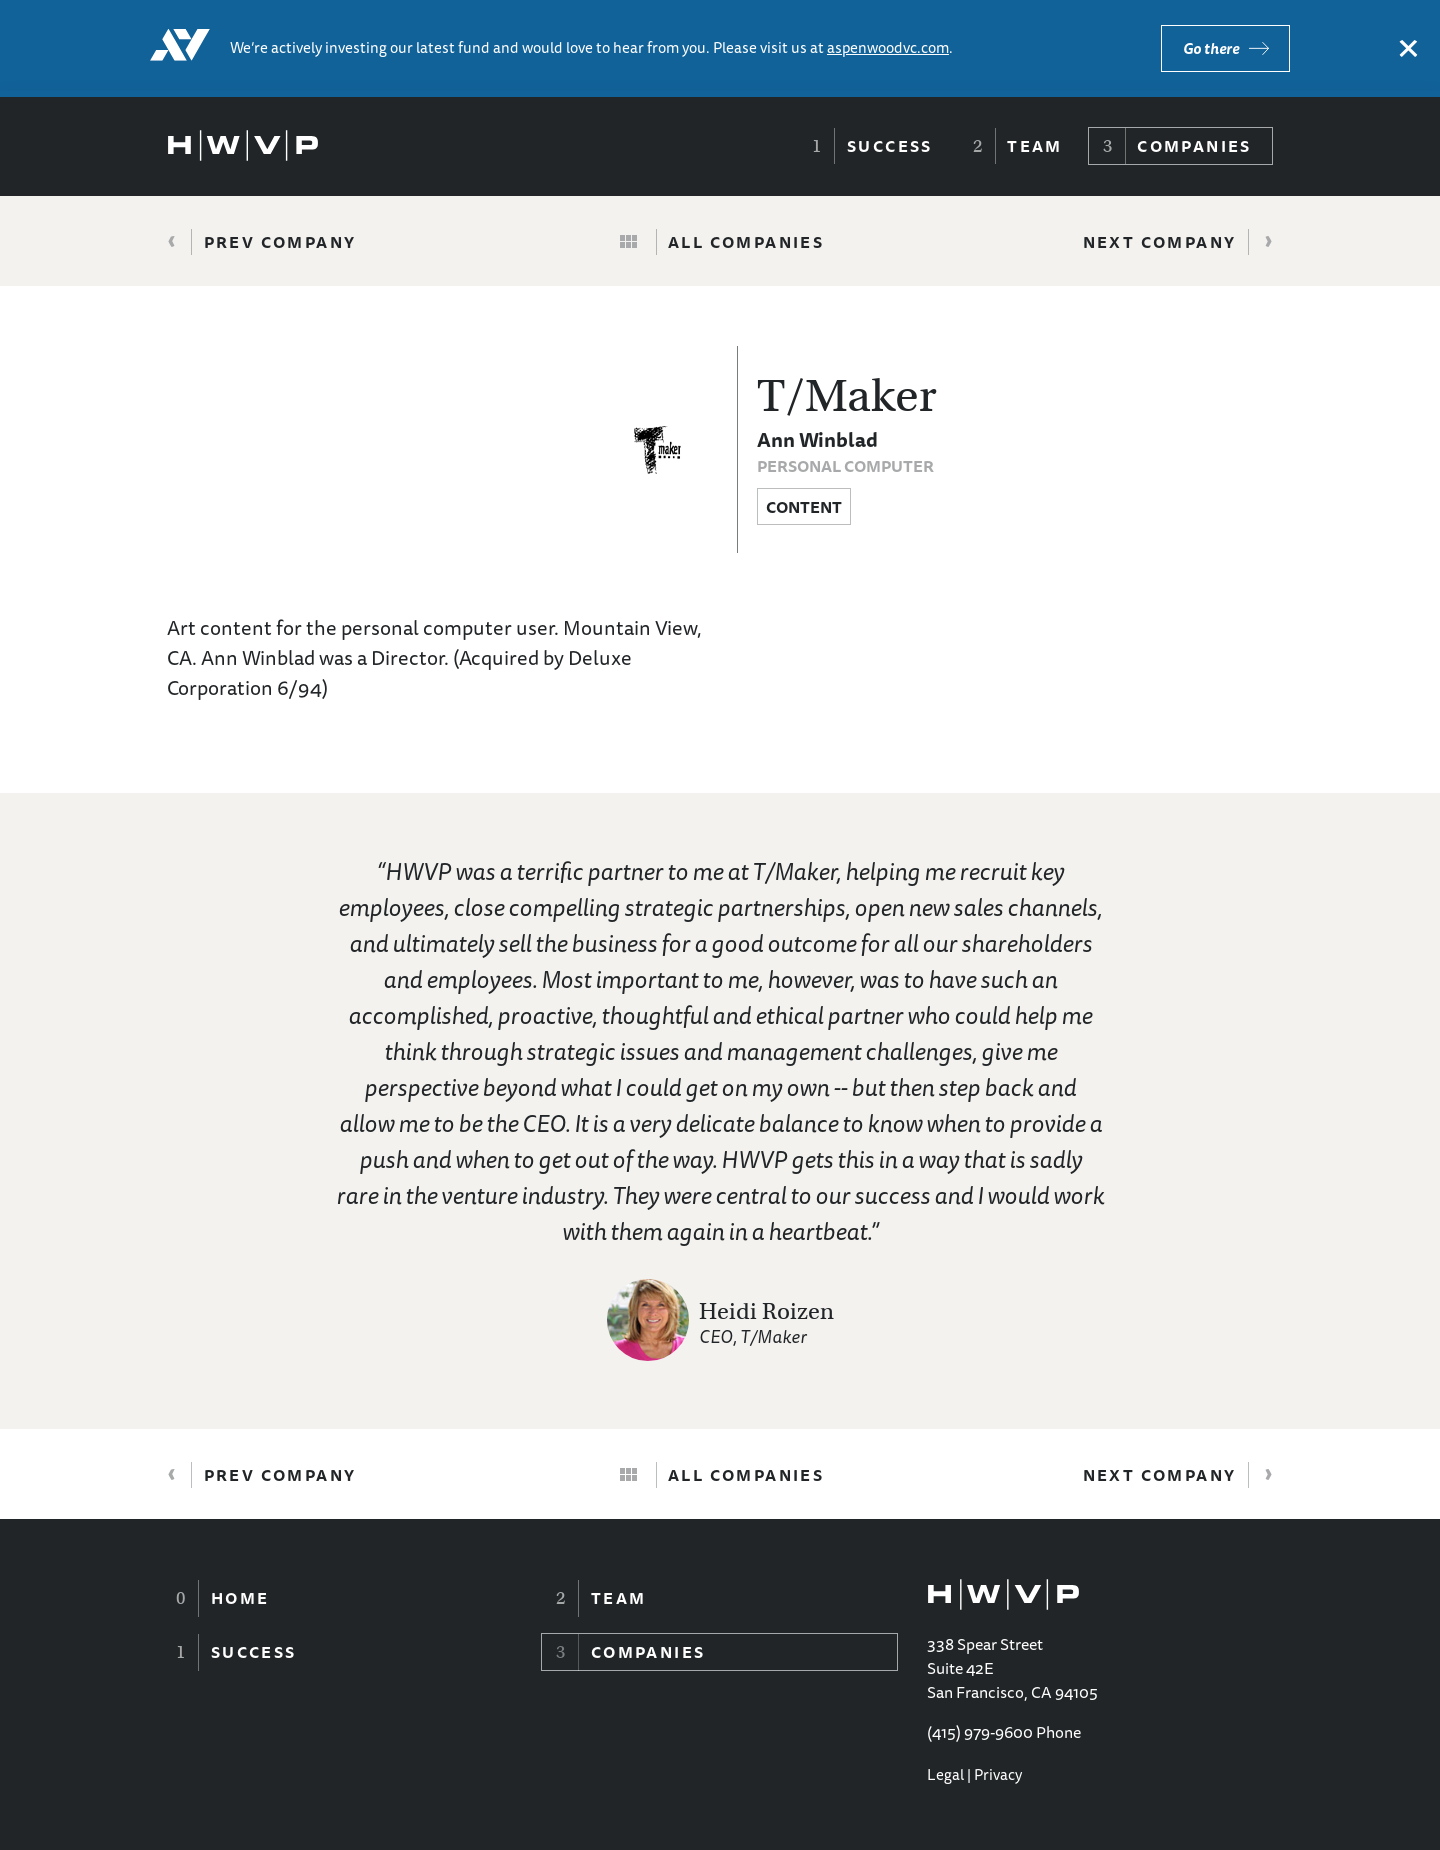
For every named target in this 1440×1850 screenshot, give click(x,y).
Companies (1194, 146)
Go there (1211, 48)
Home (240, 1598)
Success (890, 146)
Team (1035, 146)
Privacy (998, 1774)
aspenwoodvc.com (888, 47)
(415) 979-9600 (980, 1732)
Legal (945, 1774)
